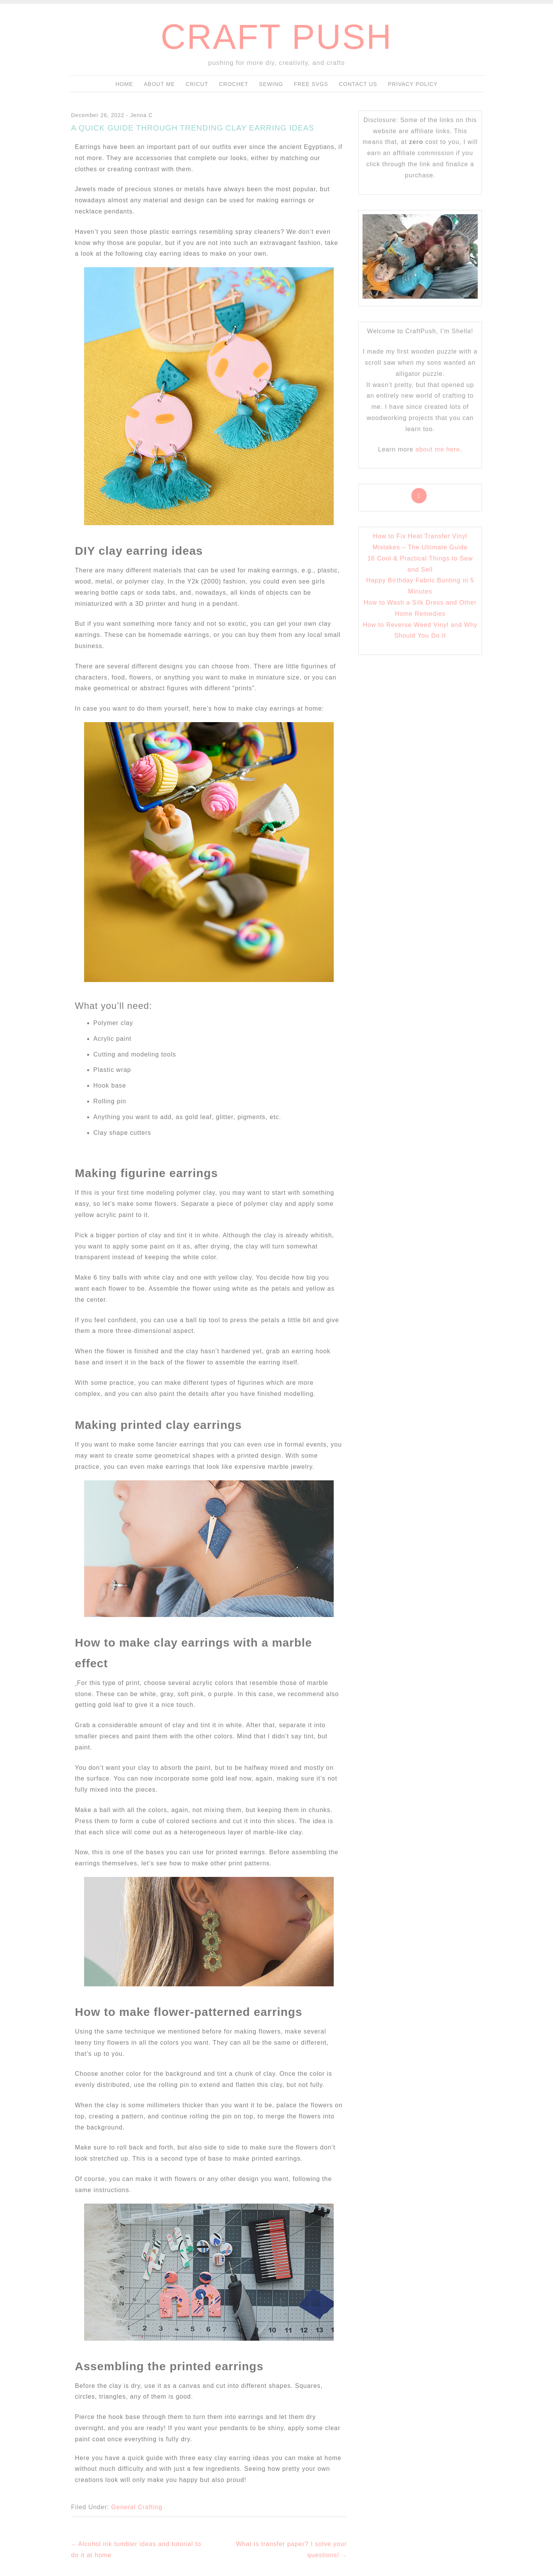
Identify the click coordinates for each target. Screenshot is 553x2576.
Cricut (196, 84)
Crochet (233, 84)
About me (159, 84)
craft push (276, 37)
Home (124, 84)
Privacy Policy (412, 84)
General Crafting (136, 2507)
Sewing (271, 84)
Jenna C (142, 115)
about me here (438, 449)
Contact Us (358, 84)
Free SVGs (311, 84)
